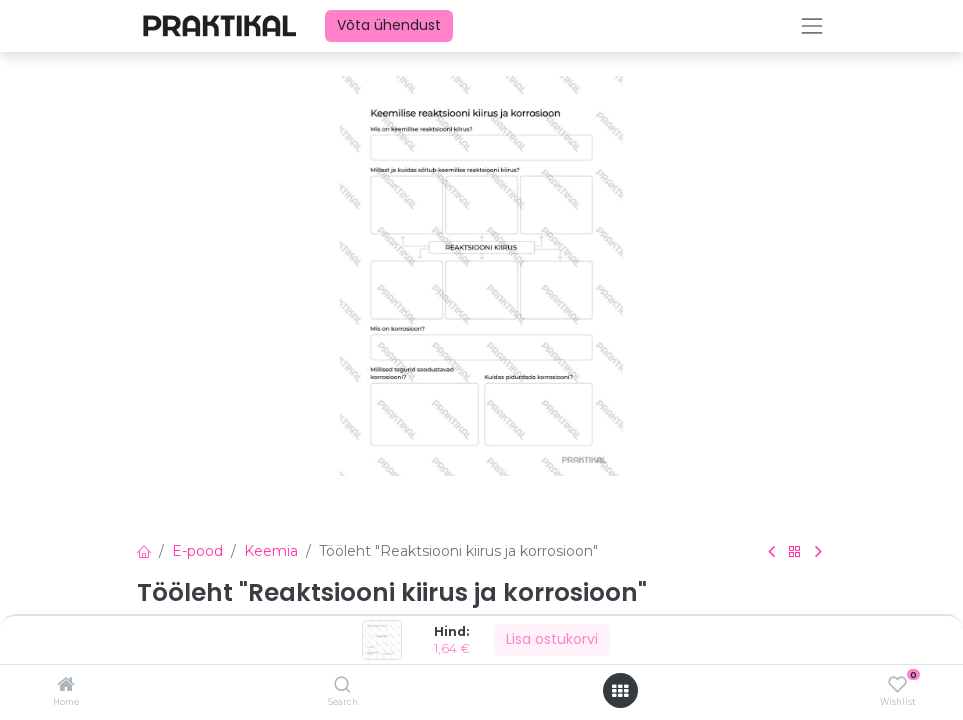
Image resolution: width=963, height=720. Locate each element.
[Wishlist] (897, 685)
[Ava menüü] (620, 691)
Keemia (271, 551)
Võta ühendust (389, 25)
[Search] (342, 686)
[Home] (66, 686)
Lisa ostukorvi (552, 639)
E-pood (197, 551)
